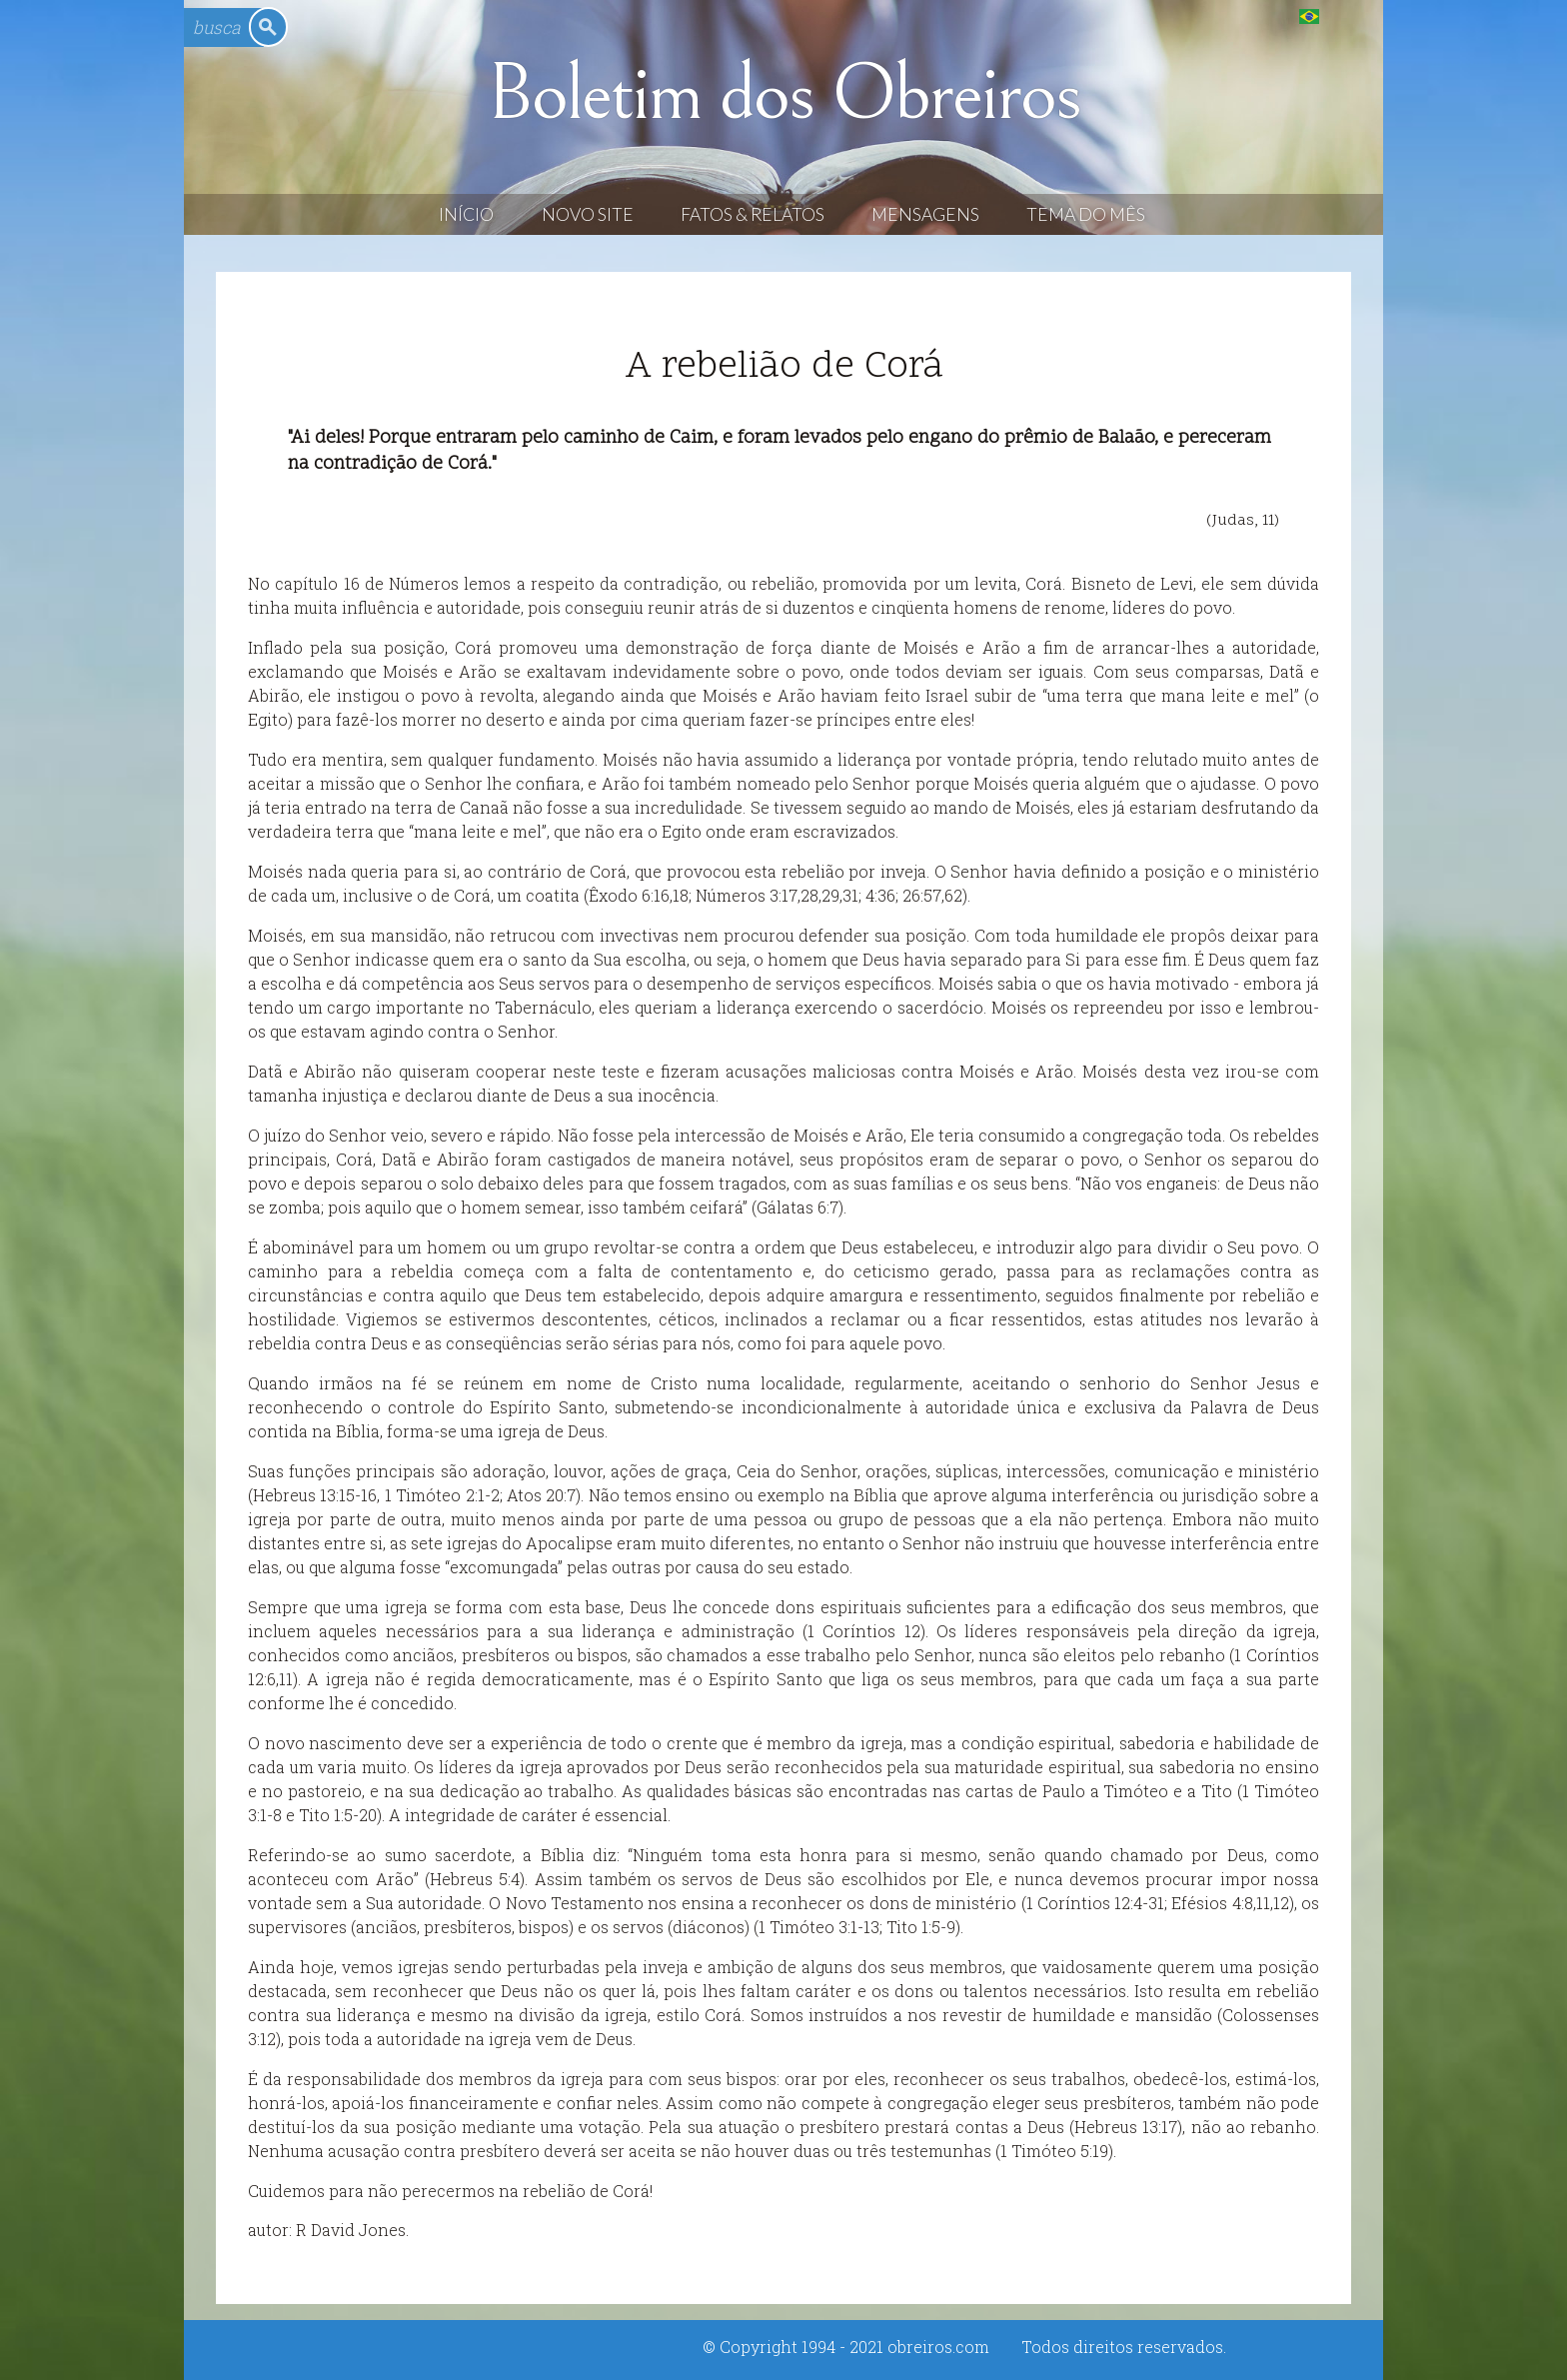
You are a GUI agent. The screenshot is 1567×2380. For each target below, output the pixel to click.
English (1349, 15)
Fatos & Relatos (752, 214)
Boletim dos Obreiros (783, 94)
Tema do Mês (1085, 214)
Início (466, 214)
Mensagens (925, 214)
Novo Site (588, 214)
